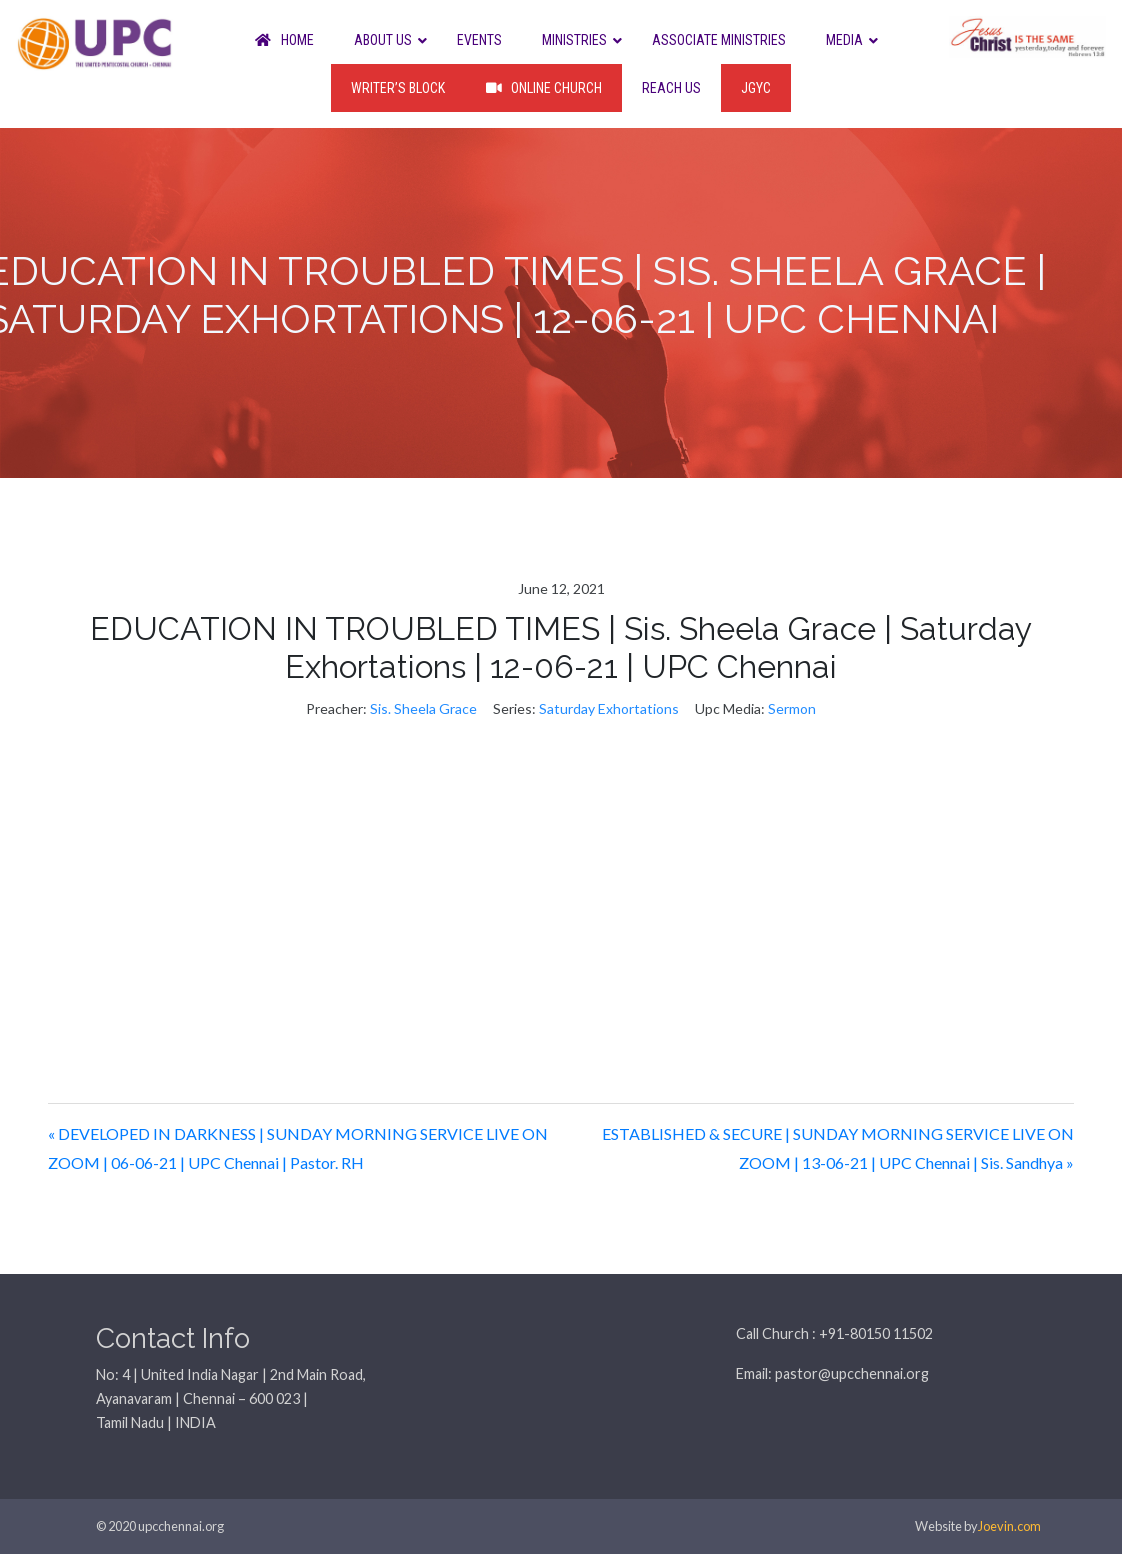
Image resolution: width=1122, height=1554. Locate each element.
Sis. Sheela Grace (423, 708)
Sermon (792, 708)
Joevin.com (1009, 1526)
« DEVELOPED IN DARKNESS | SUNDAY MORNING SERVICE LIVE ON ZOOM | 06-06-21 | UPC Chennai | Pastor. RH (298, 1148)
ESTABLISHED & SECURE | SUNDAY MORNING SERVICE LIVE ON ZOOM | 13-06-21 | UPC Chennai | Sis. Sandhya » (838, 1148)
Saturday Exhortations (609, 708)
